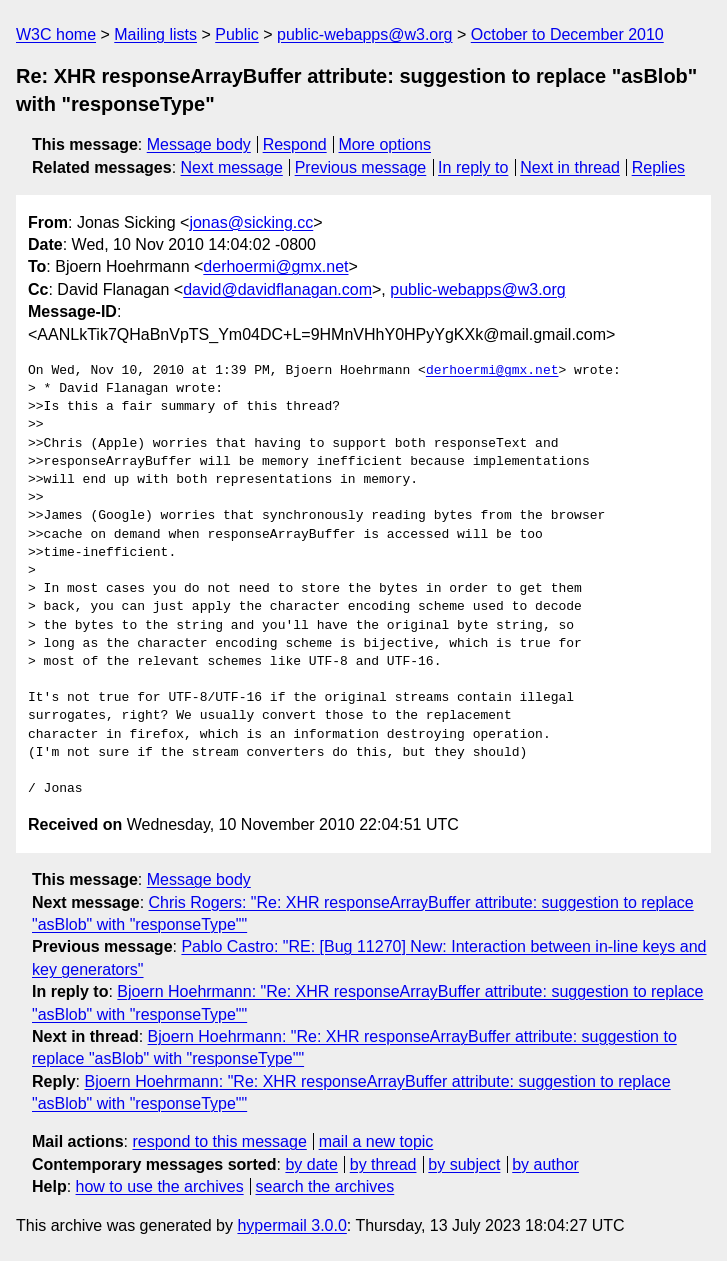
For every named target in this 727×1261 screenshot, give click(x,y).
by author (545, 1164)
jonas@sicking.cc (251, 222)
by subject (464, 1164)
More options (385, 144)
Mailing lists (155, 34)
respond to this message (219, 1141)
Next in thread (570, 167)
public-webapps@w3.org (364, 34)
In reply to (473, 167)
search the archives (325, 1186)
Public (237, 34)
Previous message (361, 167)
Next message (232, 167)
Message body (199, 144)
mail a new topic (376, 1141)
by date (311, 1164)
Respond (295, 144)
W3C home (56, 34)
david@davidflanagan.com (277, 289)
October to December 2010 (567, 34)
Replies (658, 167)
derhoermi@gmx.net (275, 266)
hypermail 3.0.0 (291, 1225)
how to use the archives (160, 1186)
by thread (383, 1164)
